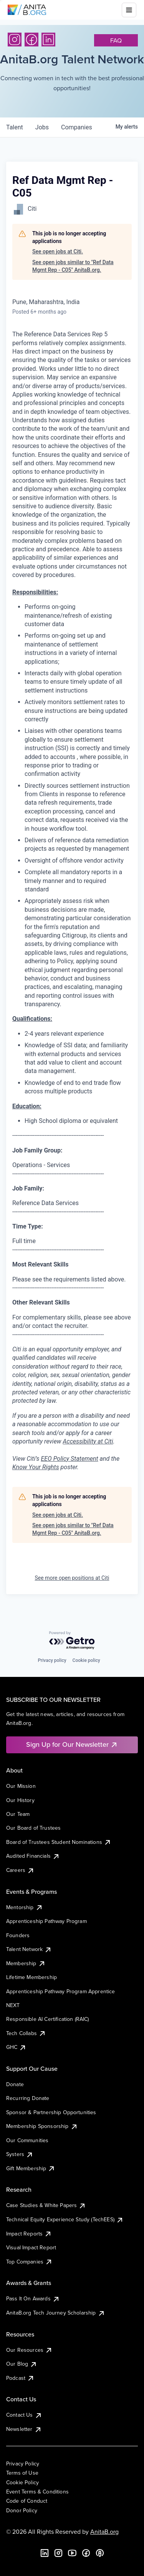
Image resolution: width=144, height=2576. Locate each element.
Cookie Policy (22, 2482)
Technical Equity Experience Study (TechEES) (65, 2219)
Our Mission (21, 1786)
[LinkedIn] (48, 39)
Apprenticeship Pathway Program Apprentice (60, 1991)
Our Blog (21, 2364)
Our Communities (27, 2140)
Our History (20, 1800)
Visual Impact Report (31, 2247)
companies (76, 127)
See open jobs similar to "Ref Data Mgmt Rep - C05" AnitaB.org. (73, 266)
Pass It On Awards (33, 2298)
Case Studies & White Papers (46, 2205)
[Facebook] (31, 39)
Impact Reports (29, 2233)
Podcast (20, 2378)
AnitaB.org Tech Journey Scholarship (55, 2312)
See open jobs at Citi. (57, 251)
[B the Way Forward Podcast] (99, 2553)
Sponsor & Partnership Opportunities (51, 2112)
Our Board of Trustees (33, 1828)
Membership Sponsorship (42, 2126)
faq (116, 40)
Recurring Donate (28, 2098)
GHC (16, 2047)
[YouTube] (72, 2553)
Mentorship (24, 1907)
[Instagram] (14, 39)
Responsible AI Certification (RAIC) (47, 2019)
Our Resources (29, 2350)
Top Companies (29, 2261)
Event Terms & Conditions (37, 2491)
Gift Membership (30, 2168)
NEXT (13, 2005)
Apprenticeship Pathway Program (46, 1921)
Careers (20, 1870)
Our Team (18, 1814)
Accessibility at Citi (88, 1441)
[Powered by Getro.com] (72, 1640)
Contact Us (24, 2415)
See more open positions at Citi (72, 1578)
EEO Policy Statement (69, 1458)
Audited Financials (33, 1856)
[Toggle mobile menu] (129, 10)
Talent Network (29, 1949)
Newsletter (24, 2429)
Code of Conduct (26, 2501)
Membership (26, 1963)
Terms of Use (22, 2473)
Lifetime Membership (31, 1977)
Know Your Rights (35, 1467)
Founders (18, 1935)
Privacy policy (52, 1660)
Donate (15, 2084)
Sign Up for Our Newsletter (72, 1744)
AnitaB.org (104, 2531)
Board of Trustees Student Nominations (58, 1842)
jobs (42, 127)
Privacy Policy (22, 2463)
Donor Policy (21, 2510)
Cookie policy (86, 1660)
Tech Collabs (26, 2033)
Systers (19, 2154)
